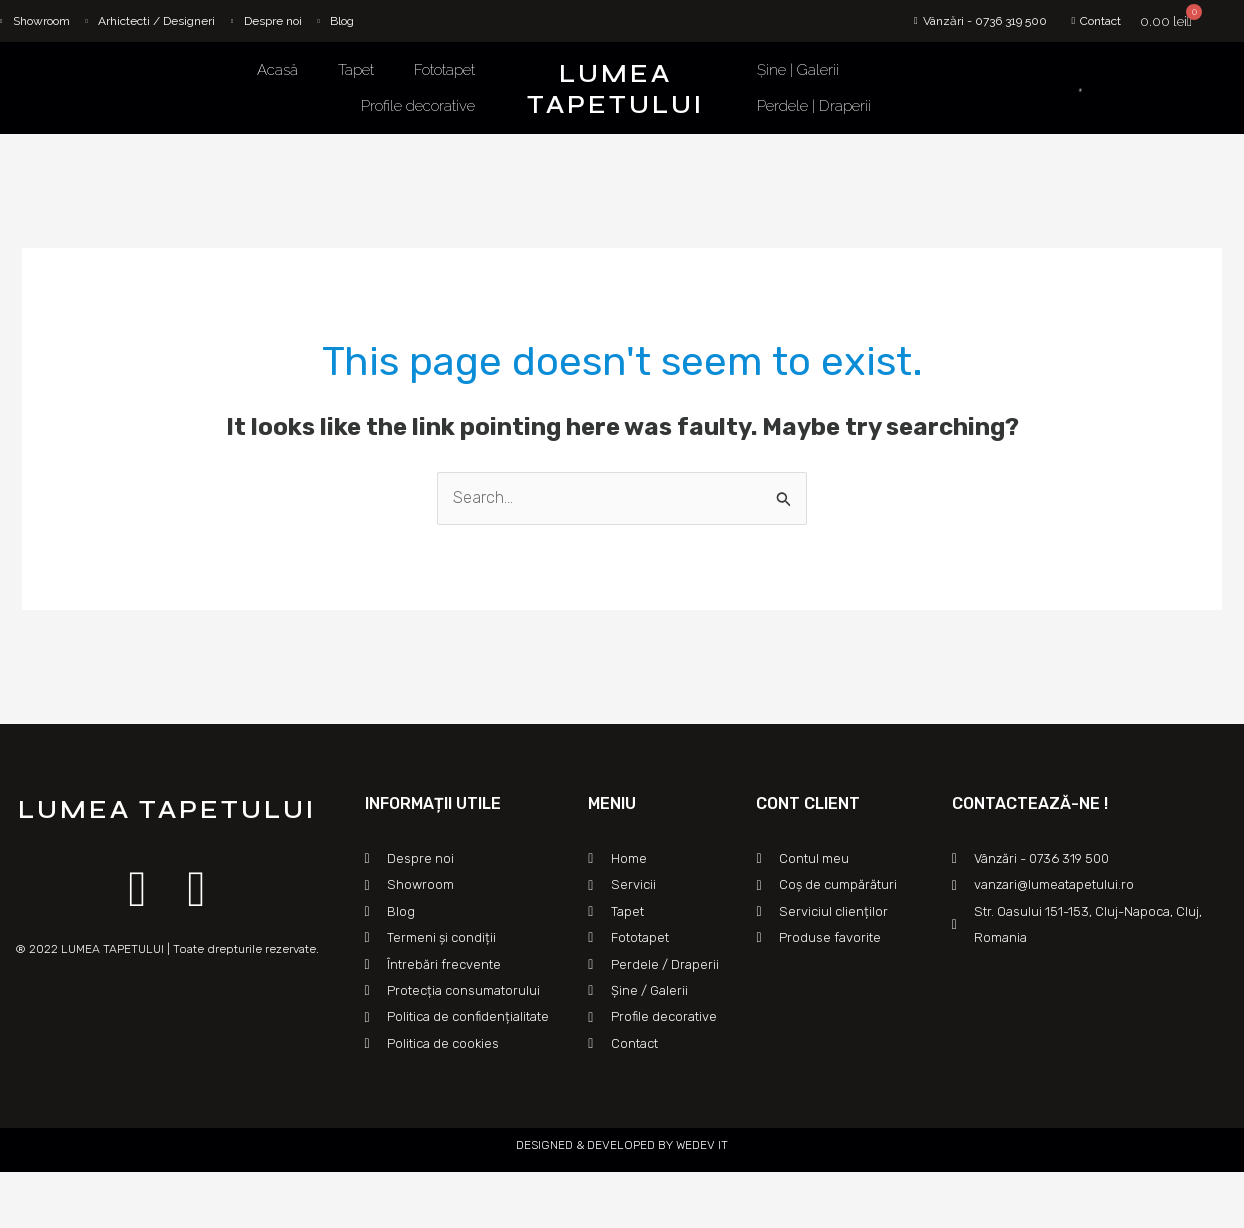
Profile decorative (418, 106)
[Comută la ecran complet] (108, 1190)
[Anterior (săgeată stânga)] (20, 1218)
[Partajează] (64, 1190)
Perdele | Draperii (814, 106)
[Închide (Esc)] (20, 1190)
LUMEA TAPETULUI (615, 89)
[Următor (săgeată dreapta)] (64, 1218)
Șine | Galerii (798, 70)
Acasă (277, 70)
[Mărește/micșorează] (152, 1190)
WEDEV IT (700, 1145)
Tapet (356, 70)
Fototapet (444, 70)
